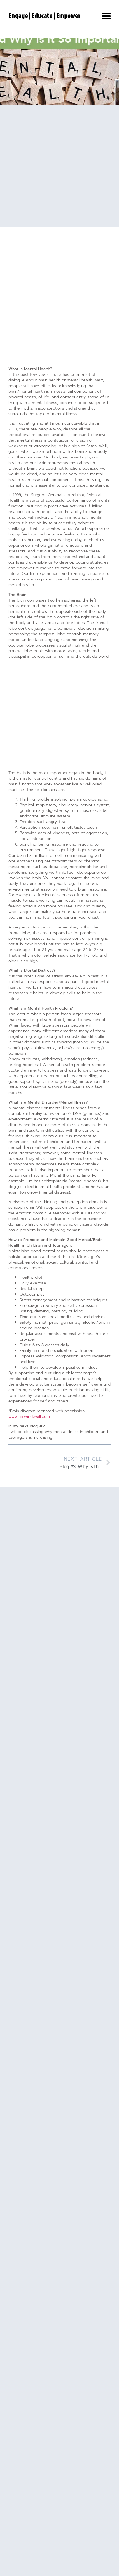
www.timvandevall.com (29, 1417)
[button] (106, 16)
